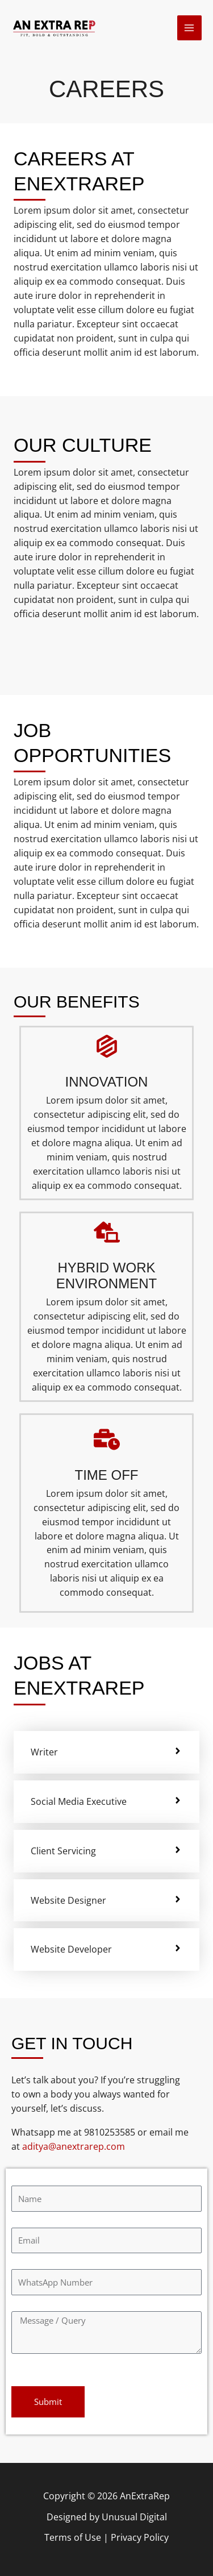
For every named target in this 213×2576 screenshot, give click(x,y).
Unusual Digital (134, 2517)
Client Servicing (63, 1851)
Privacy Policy (140, 2537)
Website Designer (68, 1900)
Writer (44, 1752)
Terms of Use (72, 2537)
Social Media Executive (79, 1801)
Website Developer (71, 1949)
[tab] (106, 1752)
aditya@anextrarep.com (73, 2146)
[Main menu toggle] (189, 27)
